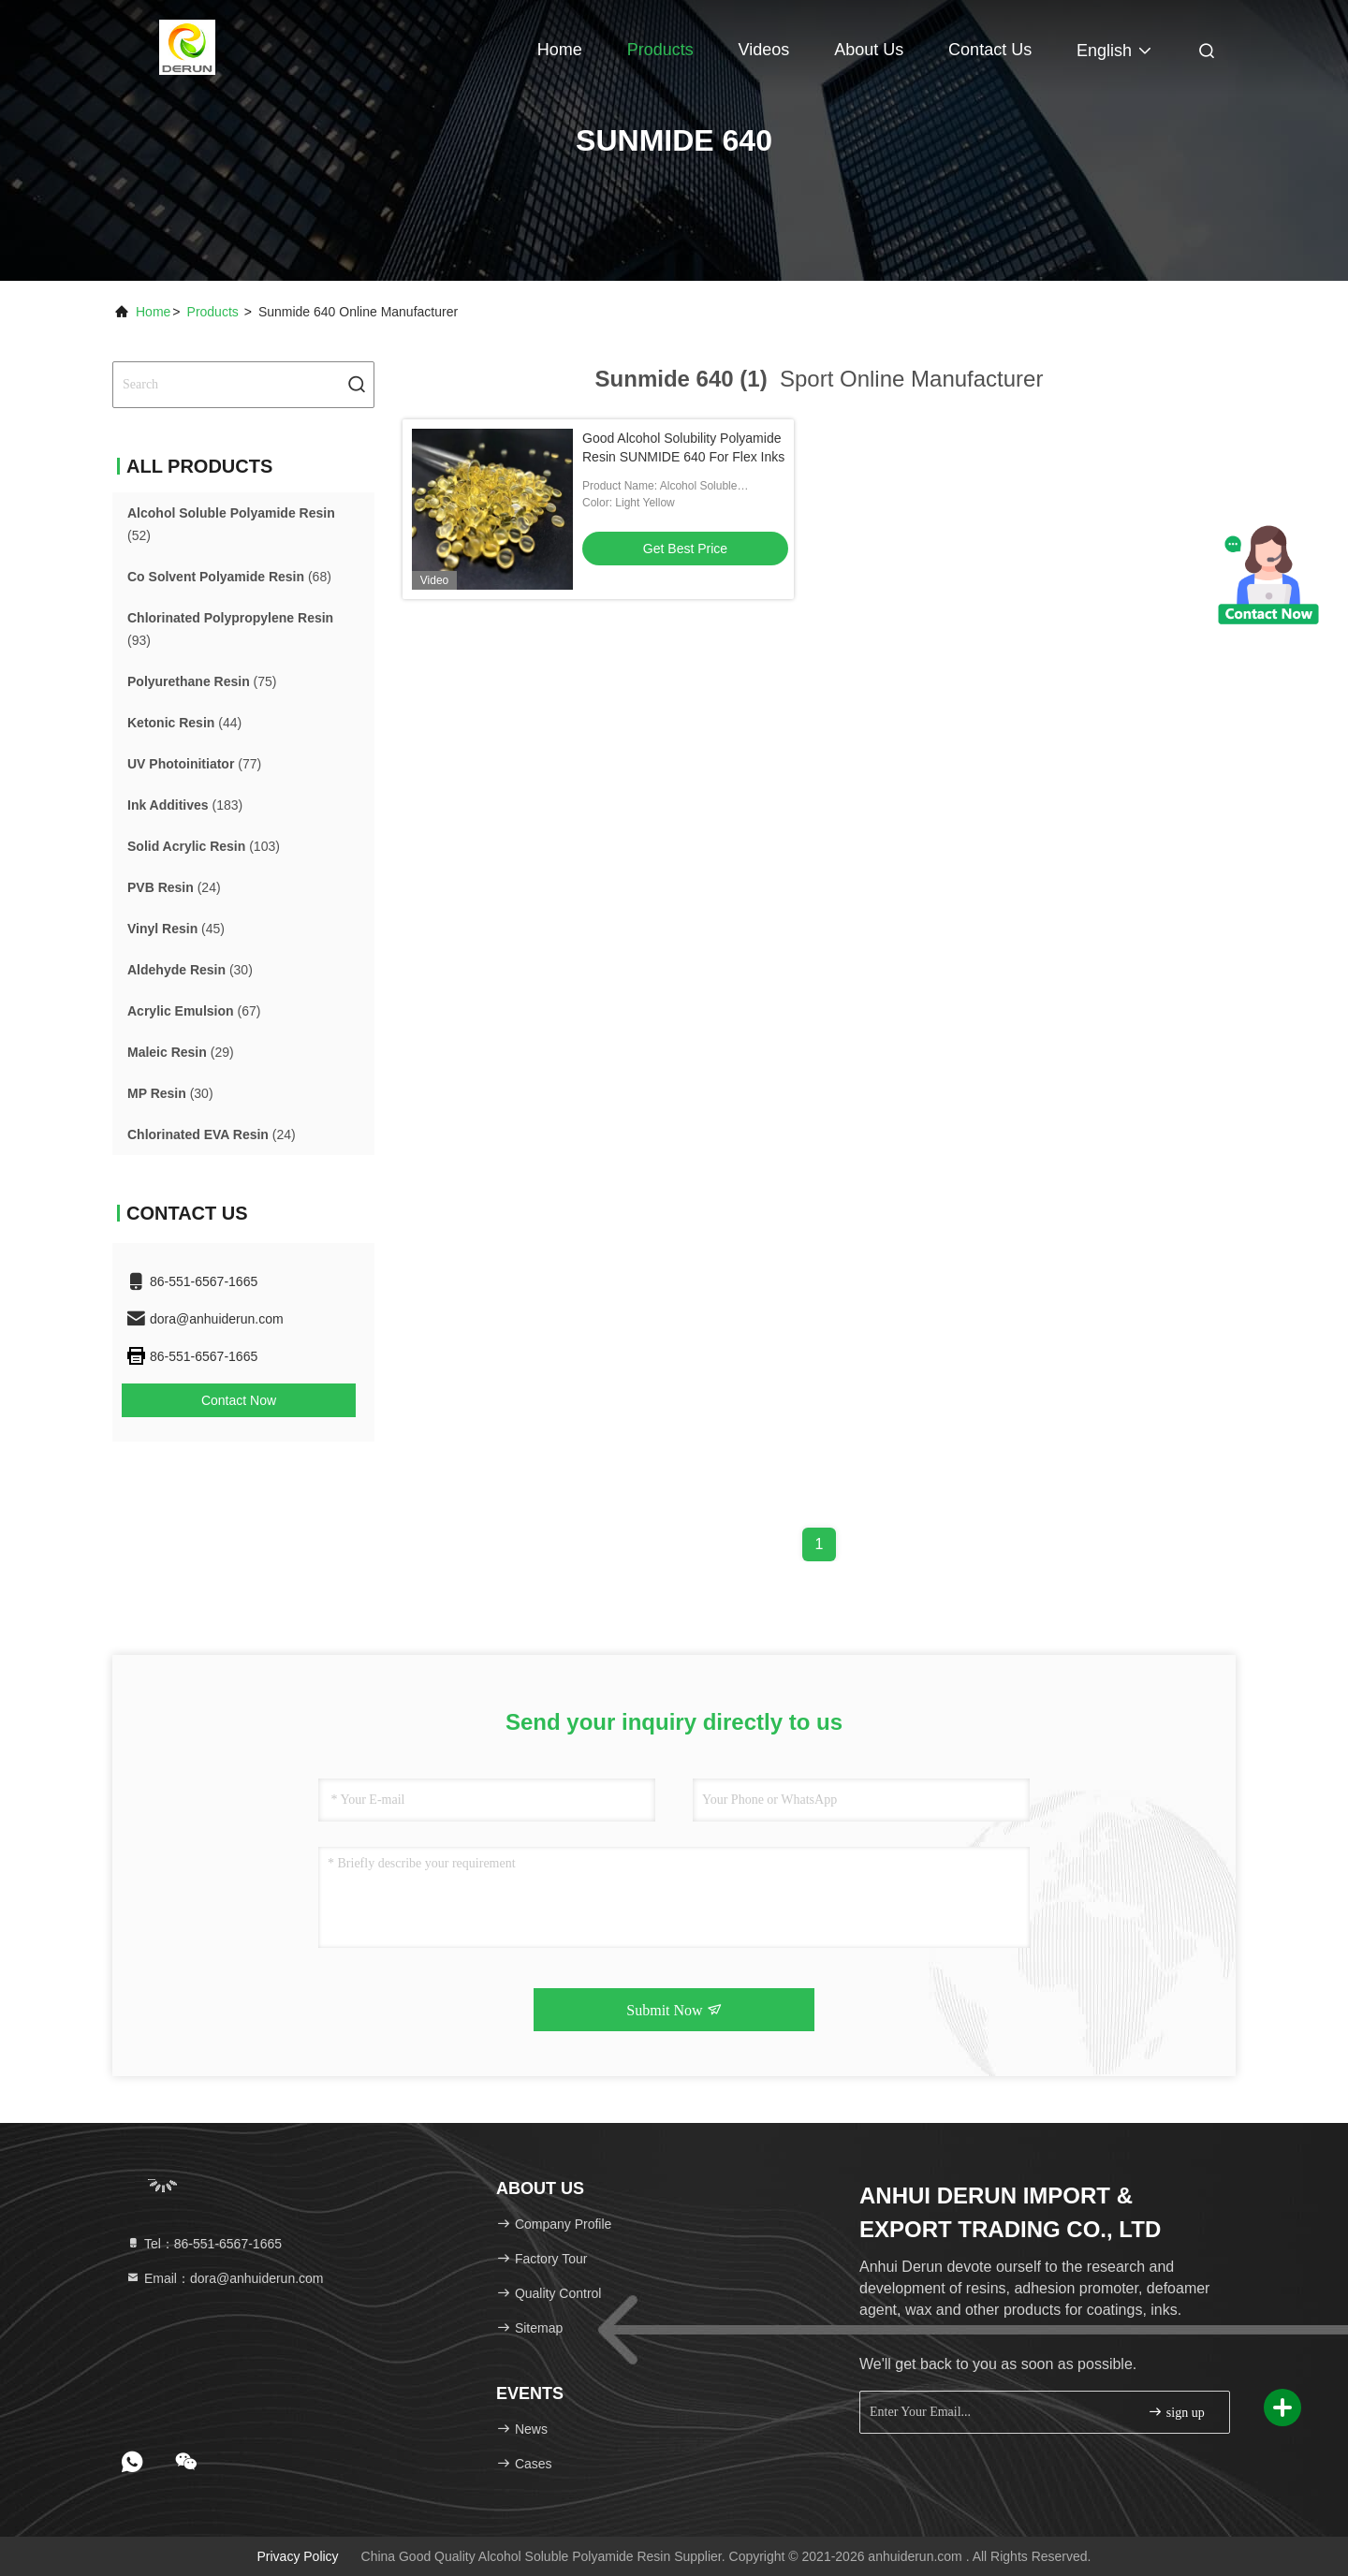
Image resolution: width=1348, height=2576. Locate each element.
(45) (176, 928)
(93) (230, 629)
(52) (231, 524)
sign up (1176, 2412)
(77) (194, 763)
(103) (203, 846)
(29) (180, 1052)
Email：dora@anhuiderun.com (224, 2278)
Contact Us (990, 49)
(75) (202, 681)
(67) (193, 1010)
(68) (229, 576)
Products (660, 49)
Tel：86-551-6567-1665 (203, 2243)
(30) (190, 969)
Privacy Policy (297, 2556)
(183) (184, 805)
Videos (764, 49)
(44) (184, 722)
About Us (868, 49)
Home (559, 49)
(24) (174, 887)
